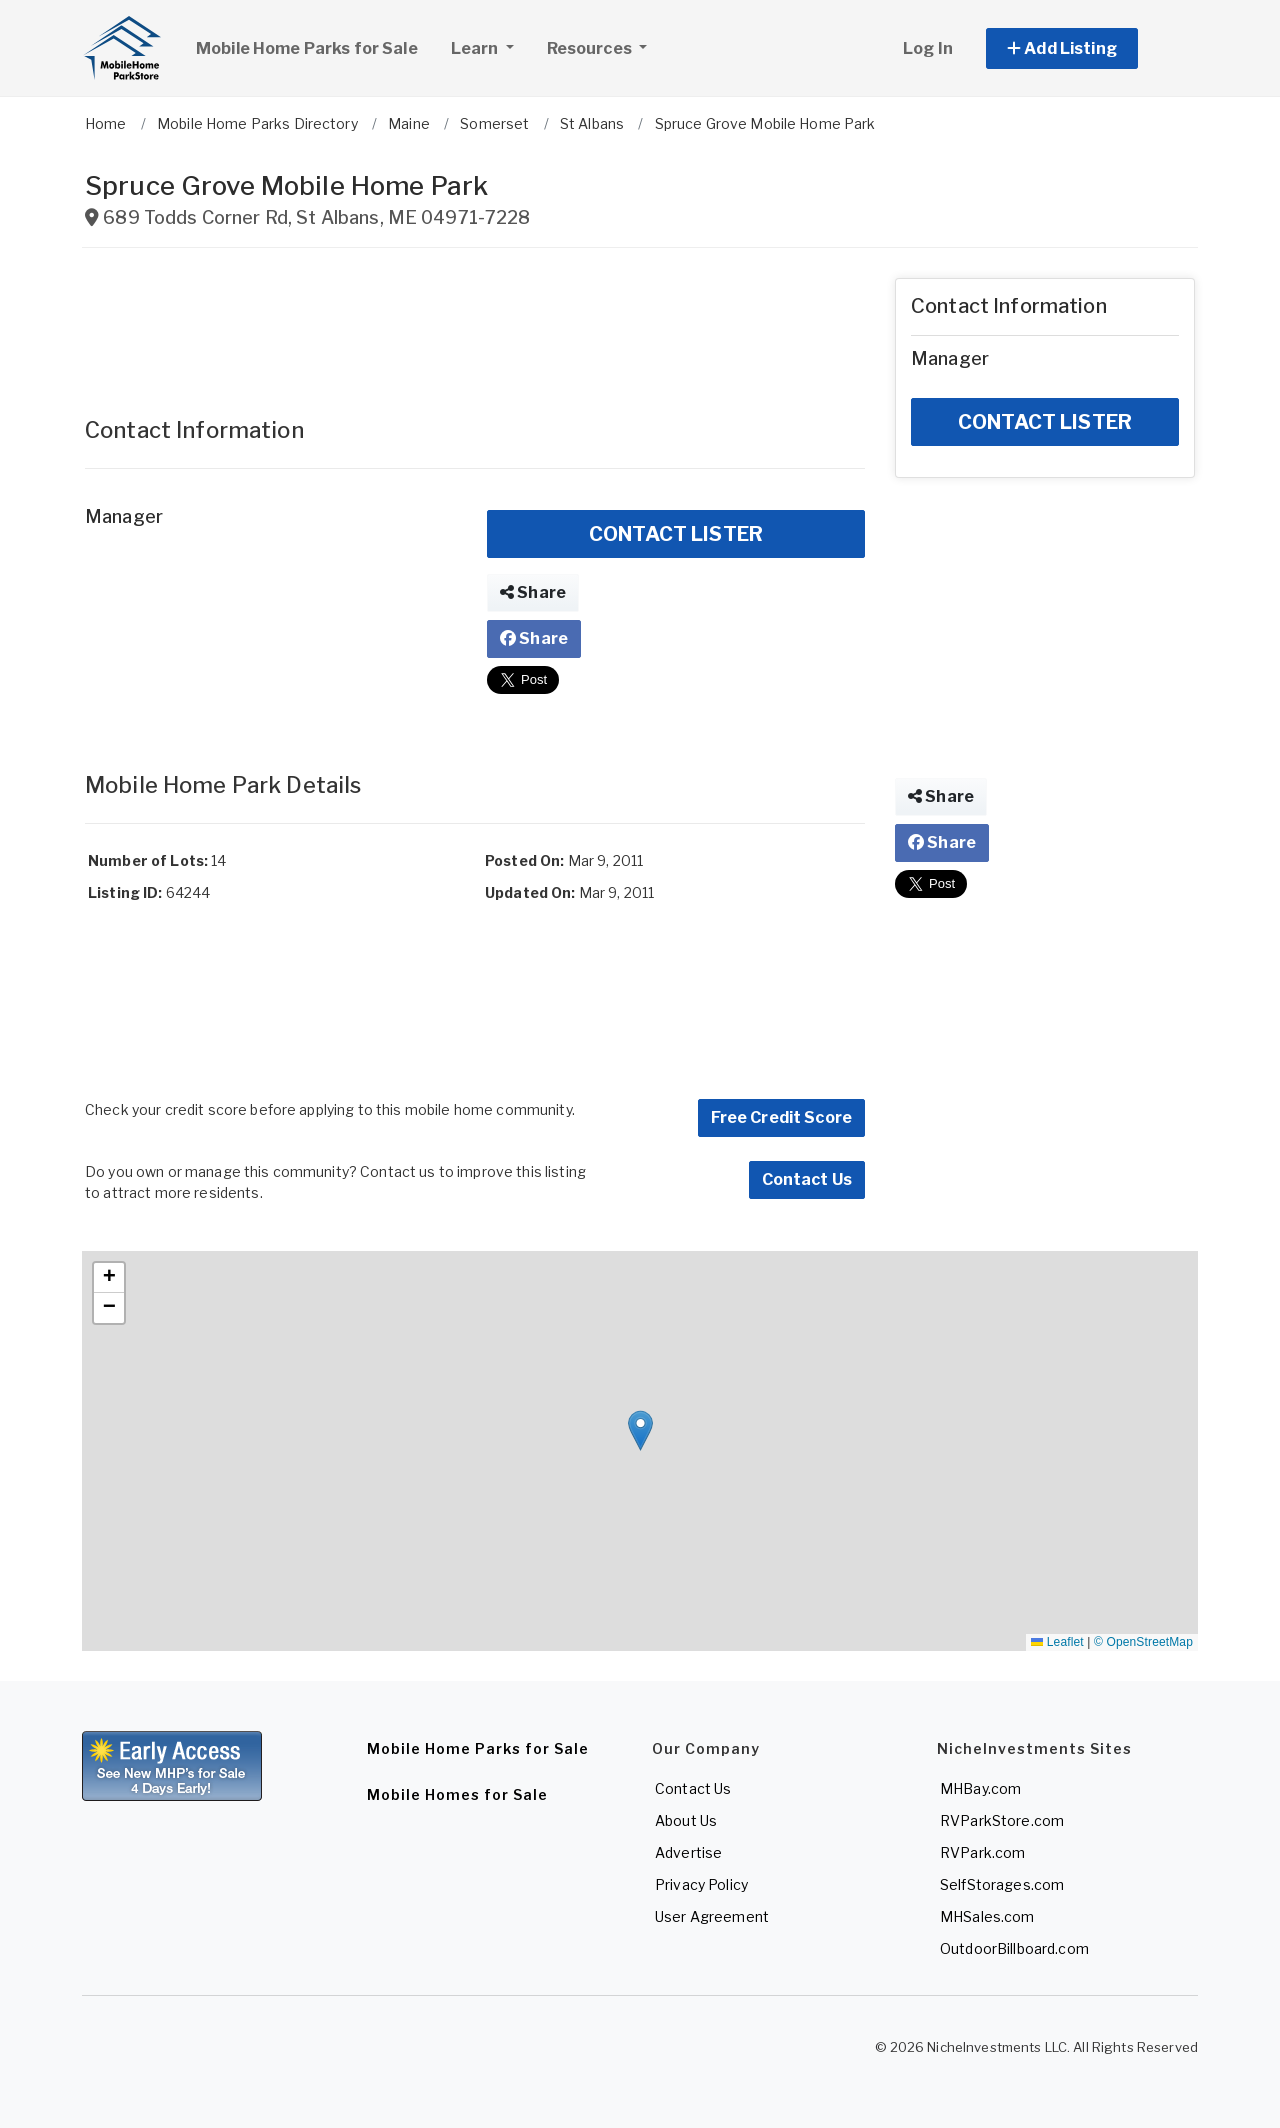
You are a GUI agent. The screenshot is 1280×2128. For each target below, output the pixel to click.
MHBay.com (980, 1788)
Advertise (688, 1852)
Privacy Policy (701, 1884)
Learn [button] (490, 46)
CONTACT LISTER (676, 534)
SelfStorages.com (1002, 1884)
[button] (1084, 48)
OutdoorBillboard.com (1014, 1948)
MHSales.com (987, 1916)
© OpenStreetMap (1143, 1642)
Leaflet (1057, 1642)
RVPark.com (982, 1852)
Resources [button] (591, 48)
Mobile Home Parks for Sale (307, 48)
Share (533, 592)
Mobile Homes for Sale (457, 1794)
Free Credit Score (781, 1117)
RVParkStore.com (1002, 1820)
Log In (928, 48)
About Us (686, 1820)
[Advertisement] (475, 323)
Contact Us (807, 1179)
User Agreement (712, 1916)
